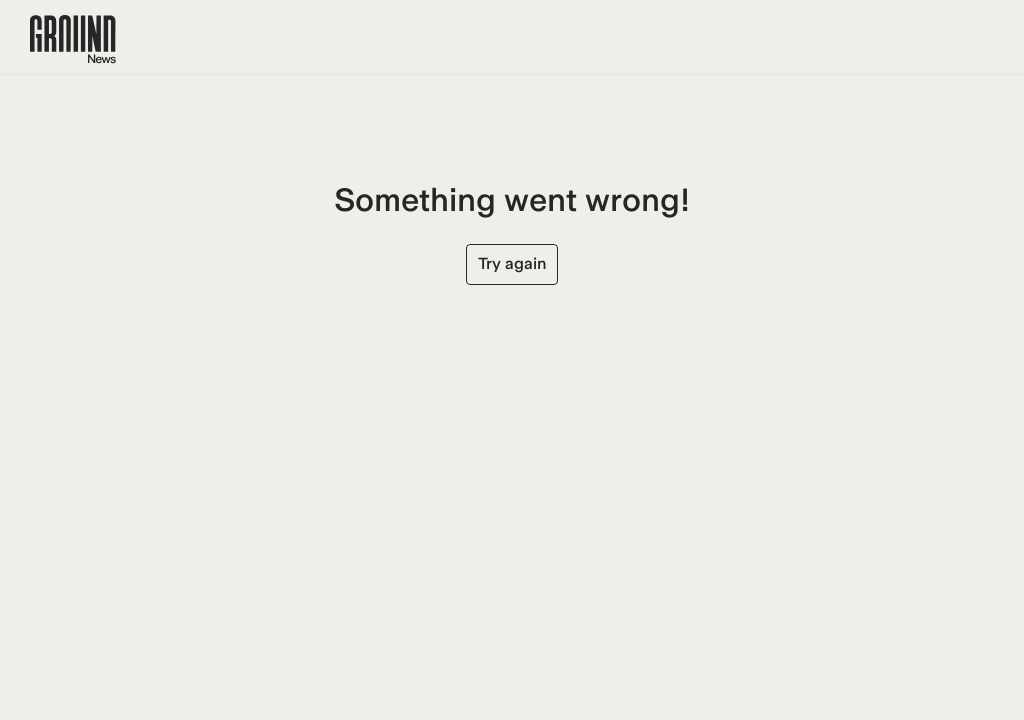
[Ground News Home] (73, 40)
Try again (512, 263)
